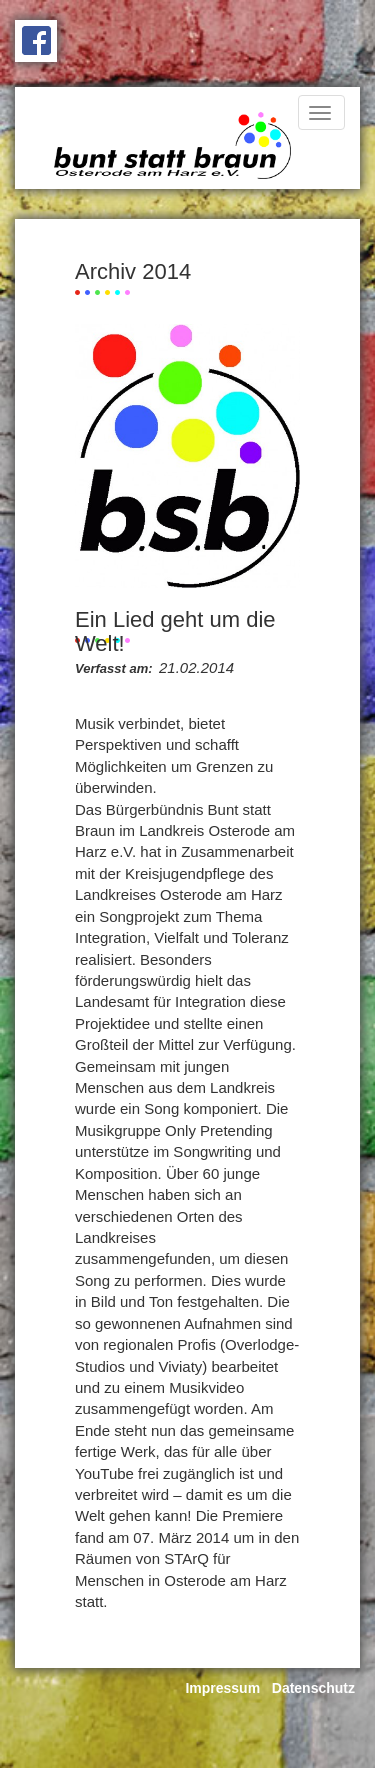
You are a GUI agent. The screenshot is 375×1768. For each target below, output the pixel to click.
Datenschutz (313, 1688)
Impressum (222, 1688)
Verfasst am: (114, 668)
